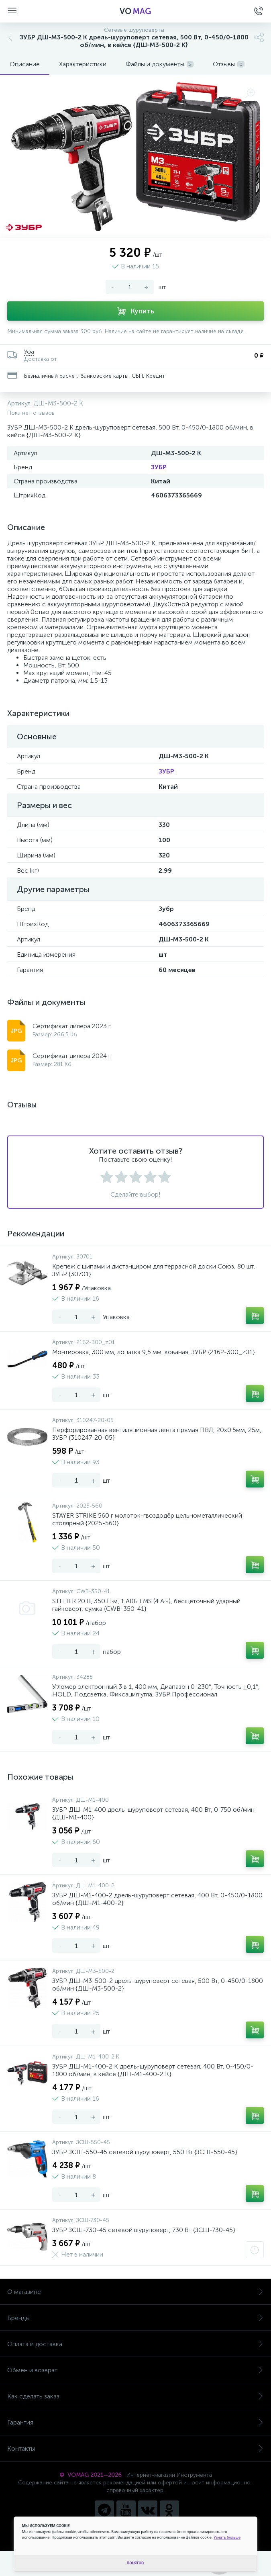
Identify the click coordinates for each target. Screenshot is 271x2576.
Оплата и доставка (135, 2344)
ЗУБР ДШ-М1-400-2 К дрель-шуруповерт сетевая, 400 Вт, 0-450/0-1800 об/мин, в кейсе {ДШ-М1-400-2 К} (152, 2070)
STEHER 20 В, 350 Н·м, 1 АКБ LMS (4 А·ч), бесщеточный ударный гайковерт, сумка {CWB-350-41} (146, 1604)
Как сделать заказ (135, 2396)
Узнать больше (227, 2537)
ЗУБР (159, 467)
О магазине (135, 2292)
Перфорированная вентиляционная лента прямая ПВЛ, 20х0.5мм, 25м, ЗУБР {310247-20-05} (156, 1433)
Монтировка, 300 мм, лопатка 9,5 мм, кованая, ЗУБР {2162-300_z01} (153, 1352)
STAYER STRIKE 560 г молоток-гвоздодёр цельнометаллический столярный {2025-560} (147, 1519)
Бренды (135, 2318)
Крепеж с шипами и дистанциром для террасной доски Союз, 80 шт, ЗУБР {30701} (153, 1270)
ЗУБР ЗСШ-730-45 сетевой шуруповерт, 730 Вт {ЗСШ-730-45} (143, 2230)
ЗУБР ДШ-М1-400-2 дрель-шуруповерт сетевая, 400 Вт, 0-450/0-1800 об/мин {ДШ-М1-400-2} (157, 1899)
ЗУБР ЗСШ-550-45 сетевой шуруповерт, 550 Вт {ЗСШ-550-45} (144, 2152)
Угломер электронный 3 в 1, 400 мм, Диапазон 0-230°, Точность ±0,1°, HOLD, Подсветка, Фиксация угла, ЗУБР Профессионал (156, 1690)
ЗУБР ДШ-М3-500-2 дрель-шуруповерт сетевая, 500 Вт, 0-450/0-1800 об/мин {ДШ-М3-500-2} (157, 1984)
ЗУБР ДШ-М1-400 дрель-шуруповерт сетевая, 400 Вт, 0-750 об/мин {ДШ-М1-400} (153, 1813)
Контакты (135, 2448)
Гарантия (135, 2422)
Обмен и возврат (135, 2370)
